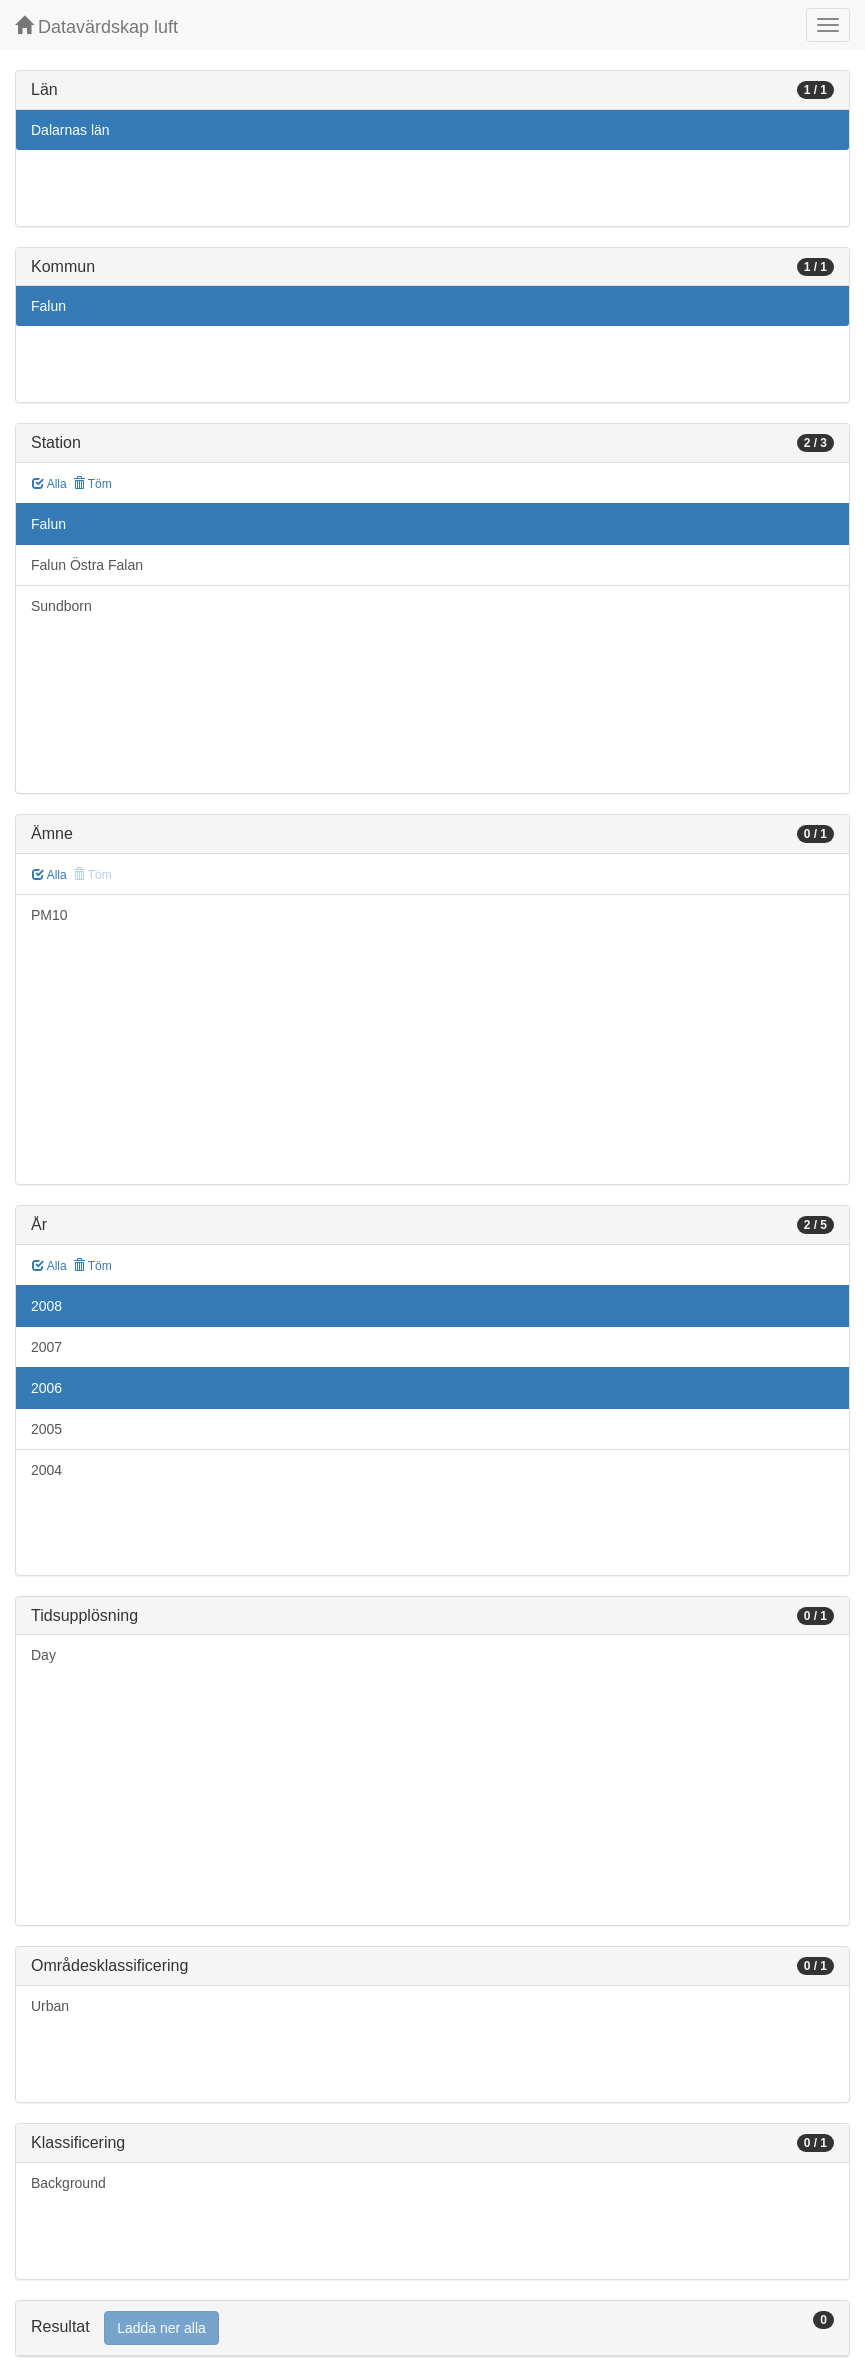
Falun (48, 306)
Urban (50, 2006)
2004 (46, 1470)
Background (68, 2183)
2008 (46, 1306)
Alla (49, 484)
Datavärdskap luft (96, 26)
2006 (46, 1388)
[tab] (432, 2328)
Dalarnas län (70, 130)
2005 (46, 1429)
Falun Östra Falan (87, 565)
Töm (92, 484)
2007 (46, 1347)
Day (43, 1655)
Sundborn (61, 606)
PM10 (49, 915)
